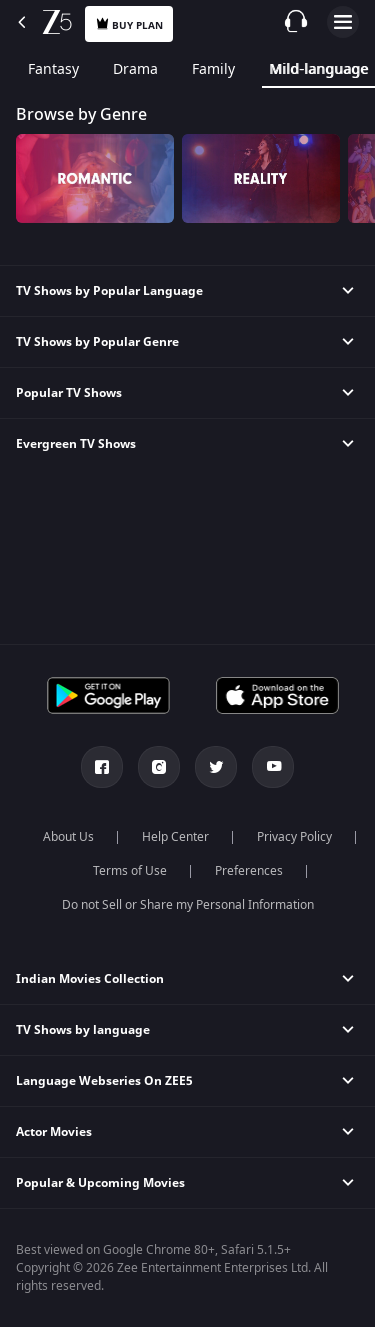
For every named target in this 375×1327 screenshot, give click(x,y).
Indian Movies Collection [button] (90, 979)
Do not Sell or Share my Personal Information (188, 905)
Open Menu (343, 22)
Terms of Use (130, 871)
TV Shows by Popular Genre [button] (97, 342)
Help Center (175, 837)
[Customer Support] (296, 21)
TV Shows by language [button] (83, 1030)
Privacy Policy (294, 837)
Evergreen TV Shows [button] (76, 444)
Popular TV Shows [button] (69, 393)
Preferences (249, 871)
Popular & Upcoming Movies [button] (100, 1183)
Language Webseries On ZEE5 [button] (104, 1081)
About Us (68, 837)
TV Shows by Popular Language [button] (109, 291)
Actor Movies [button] (54, 1132)
